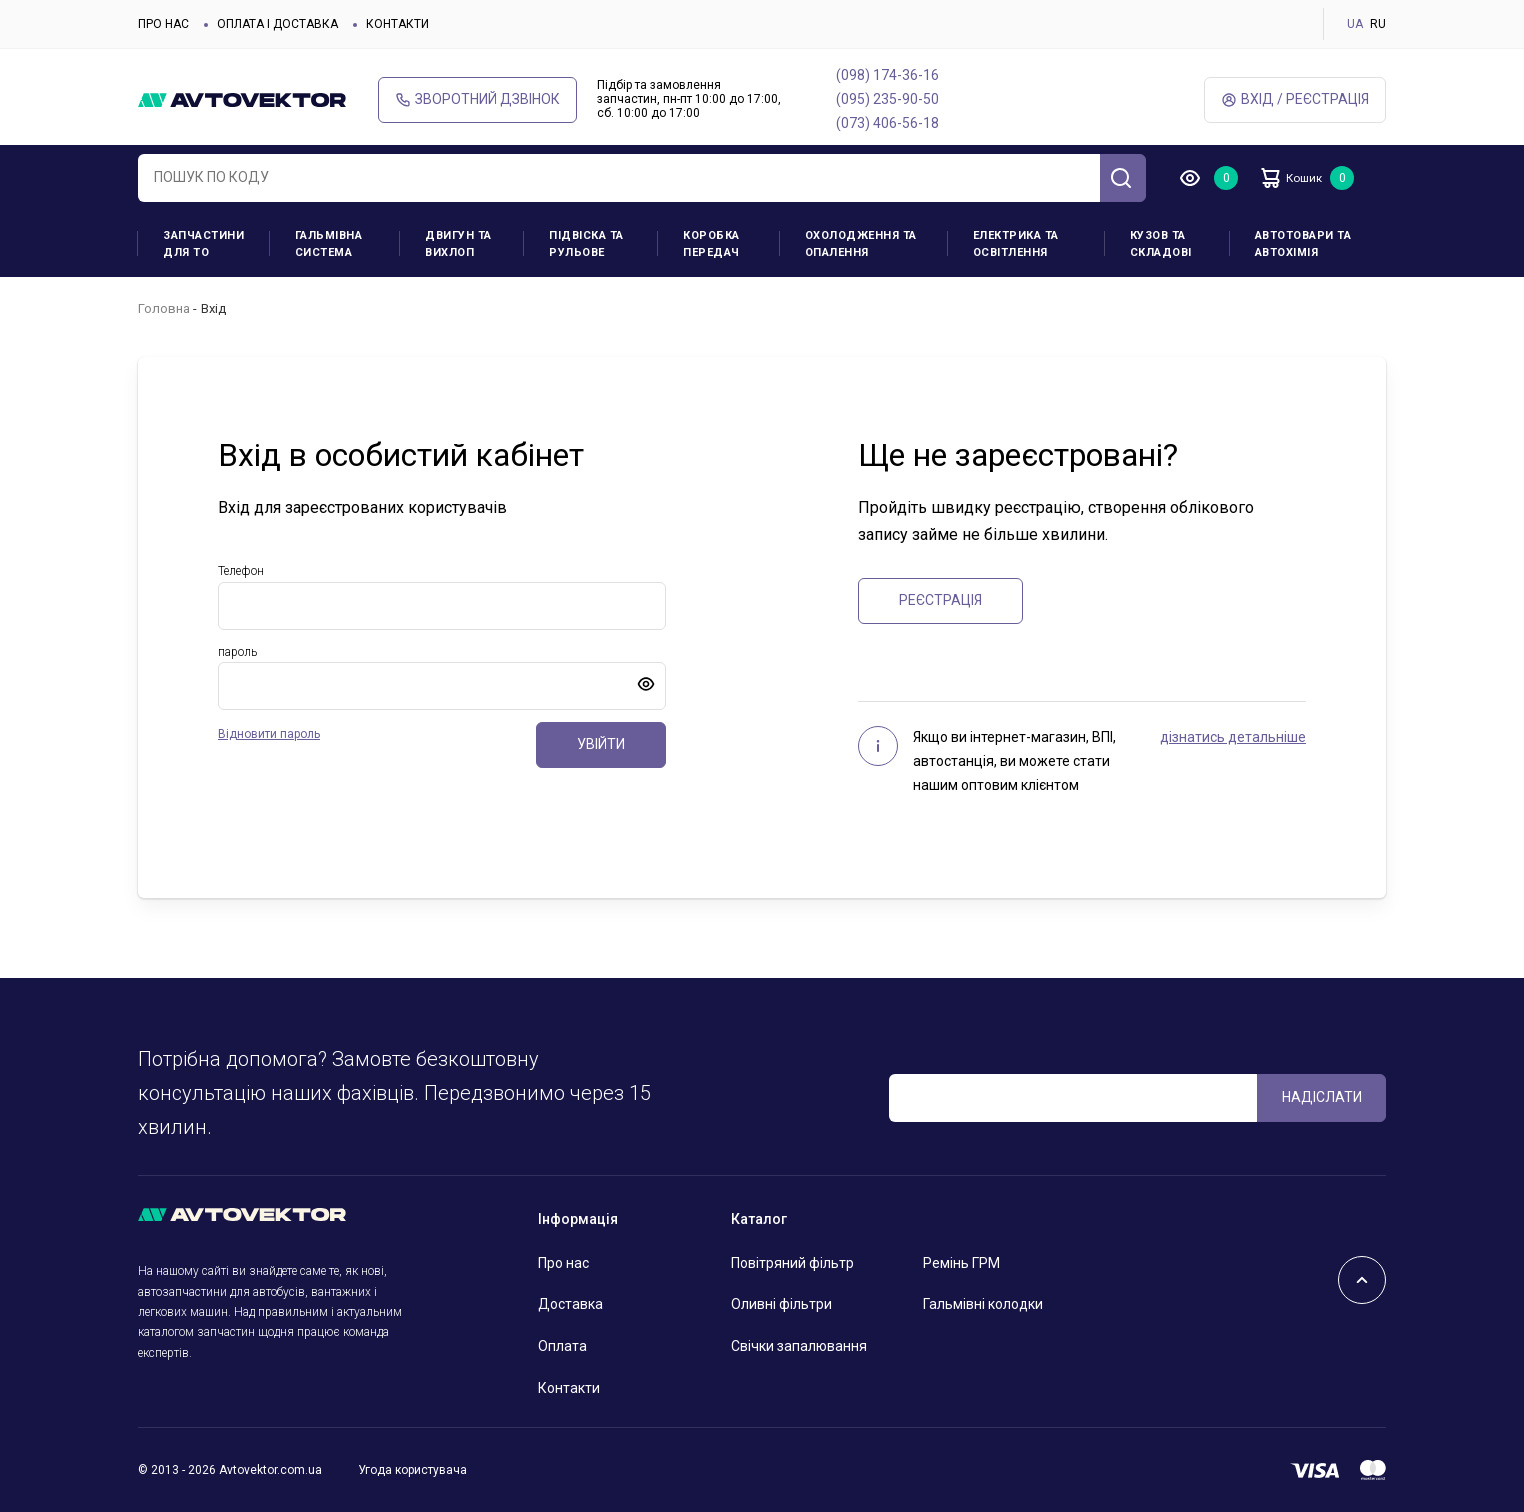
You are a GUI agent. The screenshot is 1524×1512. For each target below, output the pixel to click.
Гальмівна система (329, 244)
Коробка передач (711, 244)
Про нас (163, 24)
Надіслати (1322, 1097)
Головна (164, 308)
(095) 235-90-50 (887, 99)
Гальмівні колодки (983, 1304)
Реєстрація (940, 600)
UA (1355, 24)
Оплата (562, 1346)
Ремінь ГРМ (961, 1263)
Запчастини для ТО (203, 244)
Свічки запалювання (799, 1346)
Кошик (1302, 178)
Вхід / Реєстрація (1295, 99)
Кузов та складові (1161, 244)
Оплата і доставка (277, 24)
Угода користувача (412, 1470)
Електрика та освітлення (1016, 244)
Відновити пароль (269, 734)
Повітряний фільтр (792, 1263)
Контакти (397, 24)
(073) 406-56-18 (887, 123)
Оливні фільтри (781, 1304)
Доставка (570, 1304)
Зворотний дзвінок (477, 99)
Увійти (601, 744)
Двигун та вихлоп (458, 244)
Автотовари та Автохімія (1303, 244)
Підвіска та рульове (586, 244)
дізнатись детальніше (1233, 737)
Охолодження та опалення (861, 244)
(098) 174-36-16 (887, 75)
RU (1378, 24)
